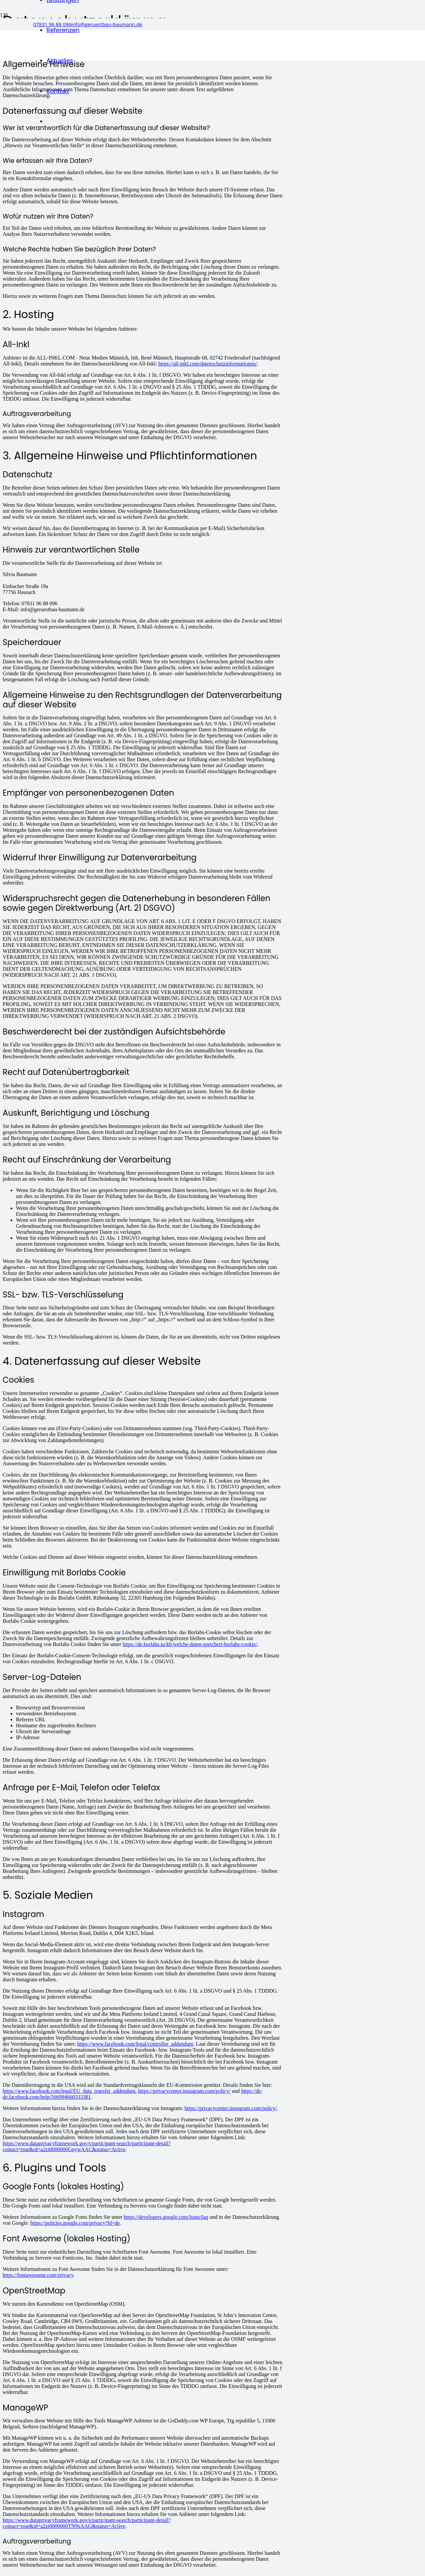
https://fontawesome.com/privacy (38, 2275)
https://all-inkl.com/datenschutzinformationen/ (207, 363)
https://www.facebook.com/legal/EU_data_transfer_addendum (69, 2091)
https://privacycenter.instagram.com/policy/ (184, 2091)
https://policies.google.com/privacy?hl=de (75, 2223)
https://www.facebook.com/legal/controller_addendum (135, 2044)
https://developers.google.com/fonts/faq (166, 2217)
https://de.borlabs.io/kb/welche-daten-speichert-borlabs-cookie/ (190, 1644)
